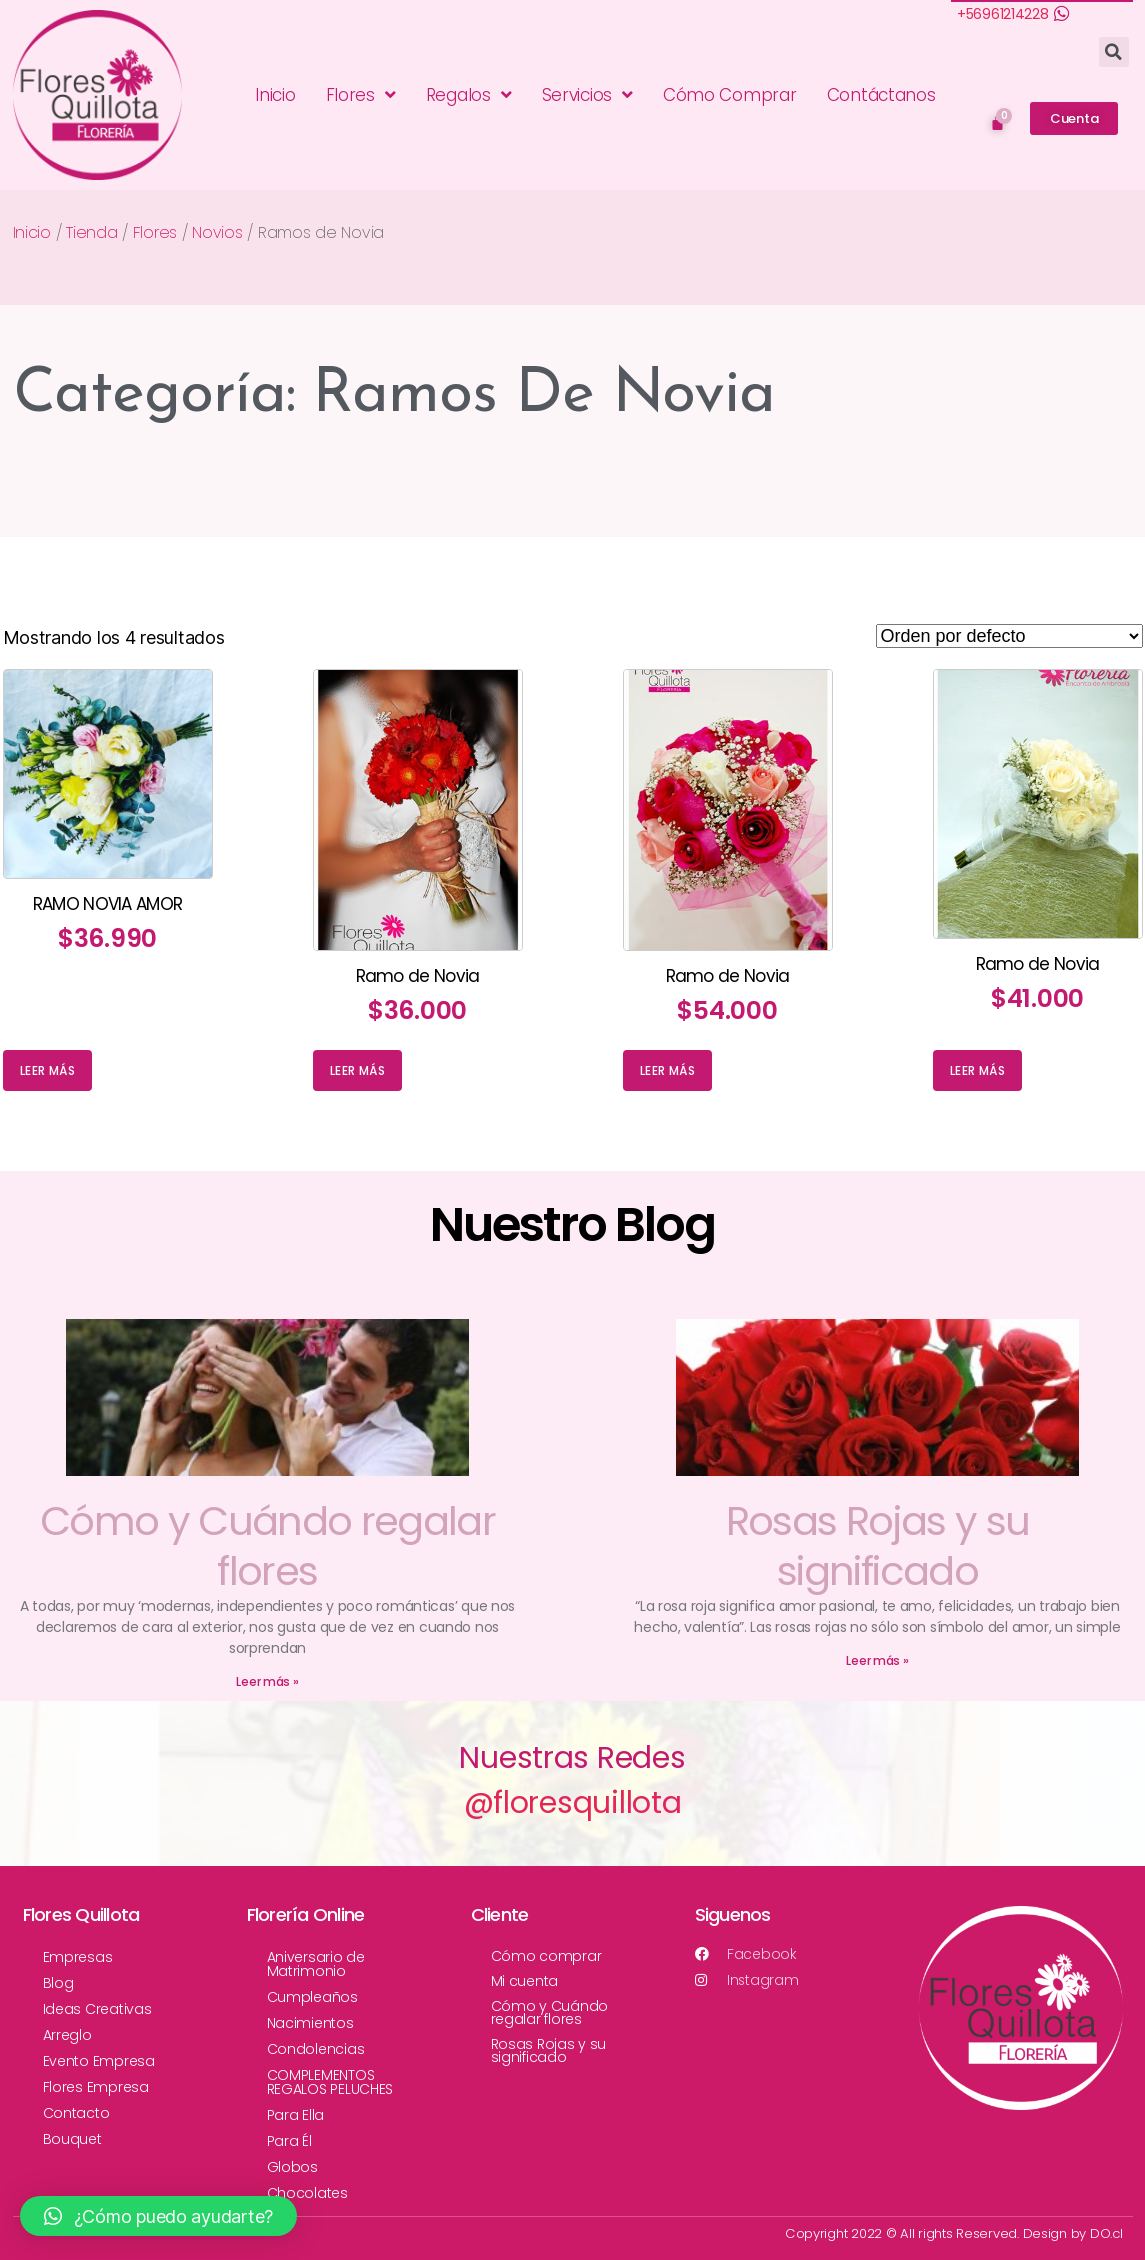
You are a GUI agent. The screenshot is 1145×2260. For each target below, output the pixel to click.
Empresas (78, 1957)
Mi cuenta (525, 1981)
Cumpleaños (312, 1997)
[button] (1074, 118)
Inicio (275, 95)
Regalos (469, 94)
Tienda (91, 232)
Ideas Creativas (97, 2009)
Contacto (76, 2113)
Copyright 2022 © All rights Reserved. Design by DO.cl (955, 2233)
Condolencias (316, 2049)
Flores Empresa (96, 2087)
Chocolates (307, 2193)
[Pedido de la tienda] (1009, 636)
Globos (292, 2167)
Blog (58, 1983)
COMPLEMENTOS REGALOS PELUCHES (330, 2082)
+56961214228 (1003, 14)
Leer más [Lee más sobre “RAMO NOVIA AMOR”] (47, 1070)
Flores (361, 94)
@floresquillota (573, 1803)
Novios (217, 232)
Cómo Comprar (730, 95)
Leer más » (267, 1681)
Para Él (289, 2141)
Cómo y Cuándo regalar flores (267, 1546)
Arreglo (67, 2035)
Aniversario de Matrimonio (316, 1964)
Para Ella (296, 2115)
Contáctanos (881, 95)
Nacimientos (310, 2023)
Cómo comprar (546, 1956)
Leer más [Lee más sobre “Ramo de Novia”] (357, 1070)
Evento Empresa (99, 2061)
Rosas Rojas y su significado (877, 1546)
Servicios (587, 94)
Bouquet (72, 2139)
